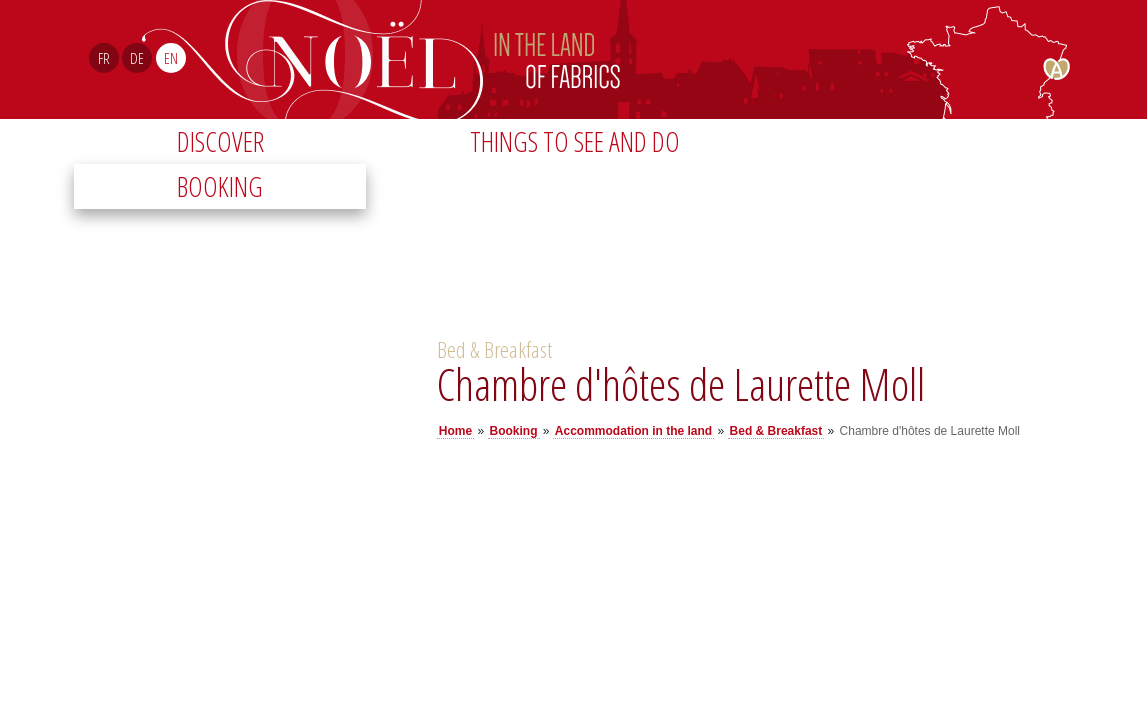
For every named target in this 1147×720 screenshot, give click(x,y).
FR (104, 58)
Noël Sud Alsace (656, 59)
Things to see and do (575, 141)
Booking (220, 186)
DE (137, 58)
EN (171, 58)
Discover (220, 141)
